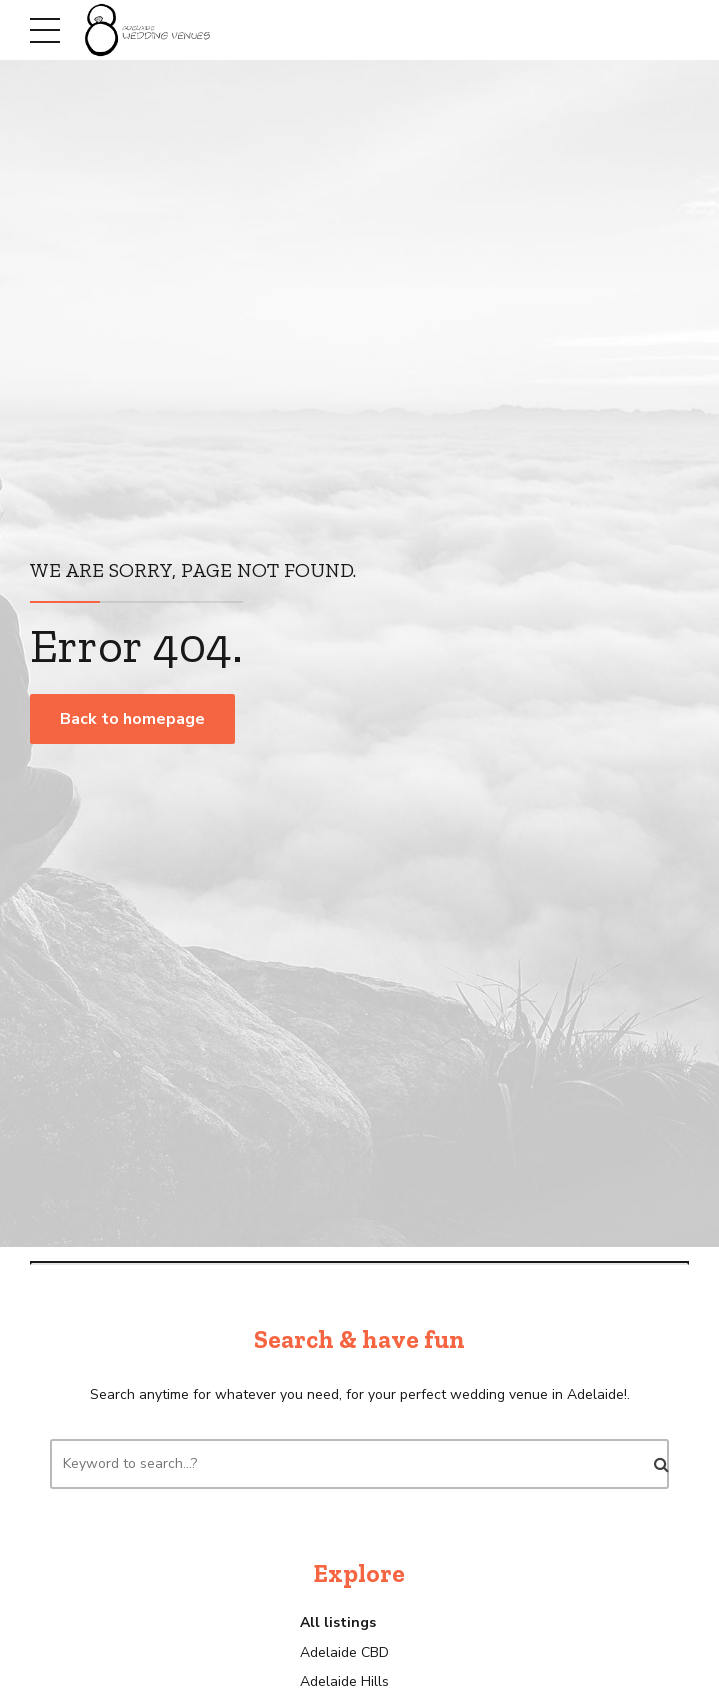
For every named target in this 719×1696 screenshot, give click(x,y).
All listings (338, 1622)
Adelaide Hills (344, 1681)
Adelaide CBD (344, 1652)
